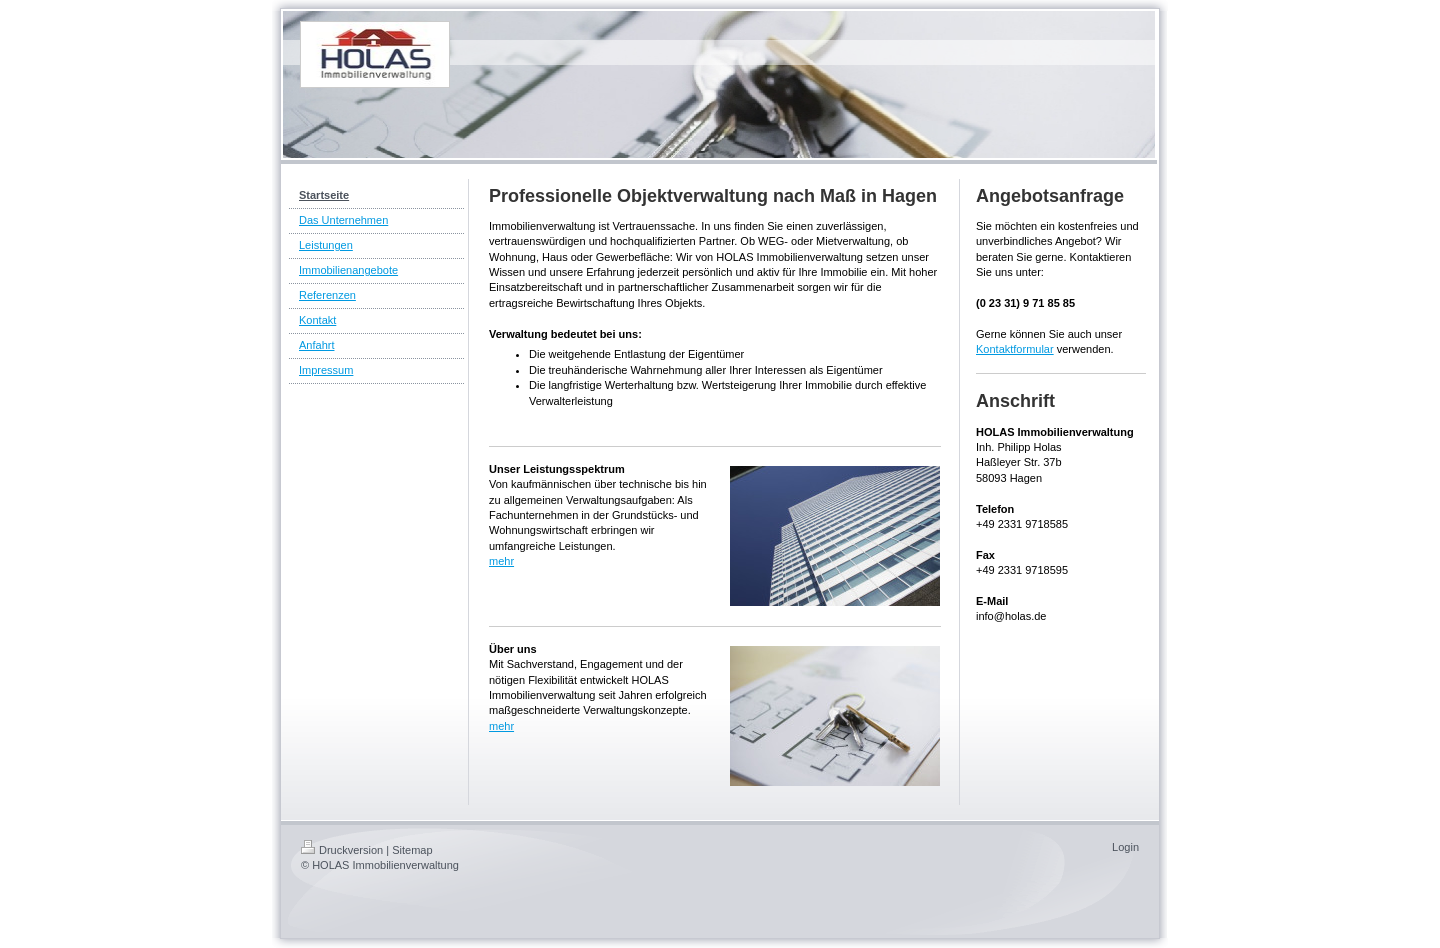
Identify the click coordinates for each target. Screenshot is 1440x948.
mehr (501, 561)
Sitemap (412, 850)
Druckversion (342, 850)
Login (1125, 847)
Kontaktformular (1015, 349)
